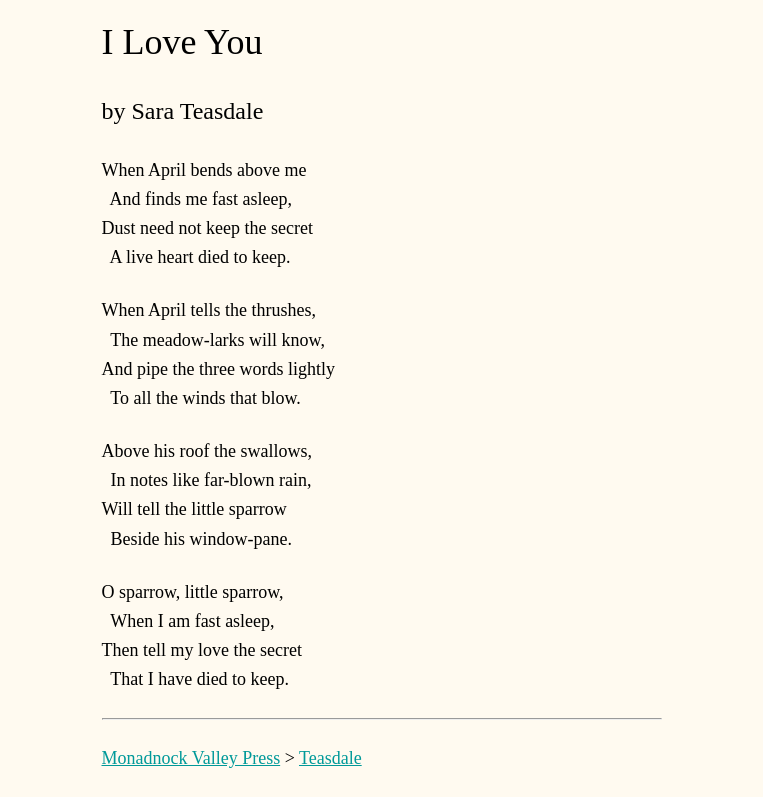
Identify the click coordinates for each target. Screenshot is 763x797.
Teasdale (330, 758)
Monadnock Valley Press (191, 758)
